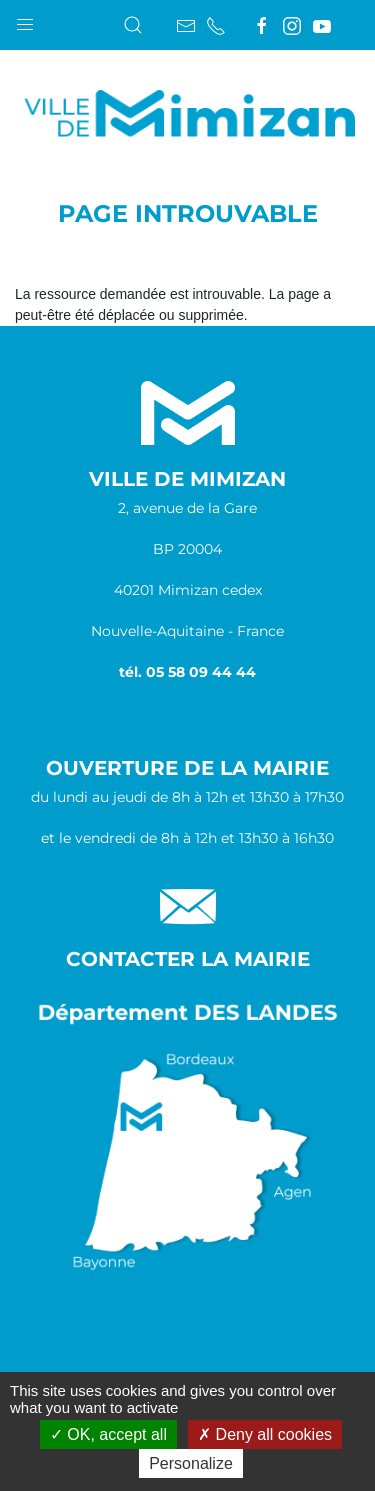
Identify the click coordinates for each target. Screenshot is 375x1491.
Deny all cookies (265, 1434)
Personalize (191, 1463)
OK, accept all (108, 1434)
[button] (25, 20)
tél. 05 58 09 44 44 (187, 672)
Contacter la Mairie (188, 959)
